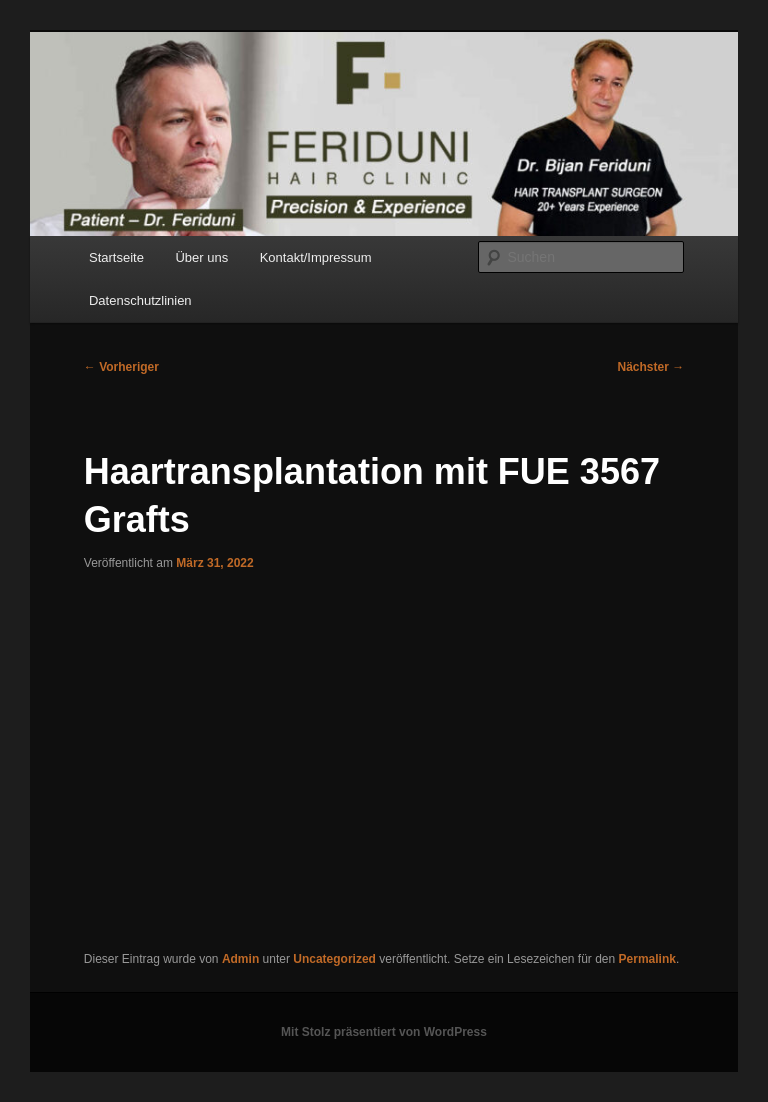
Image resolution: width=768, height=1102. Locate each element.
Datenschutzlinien (140, 300)
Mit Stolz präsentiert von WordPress (384, 1032)
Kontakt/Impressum (316, 257)
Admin (240, 959)
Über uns (201, 257)
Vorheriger (121, 367)
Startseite (116, 257)
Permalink (647, 959)
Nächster (651, 367)
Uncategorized (334, 959)
